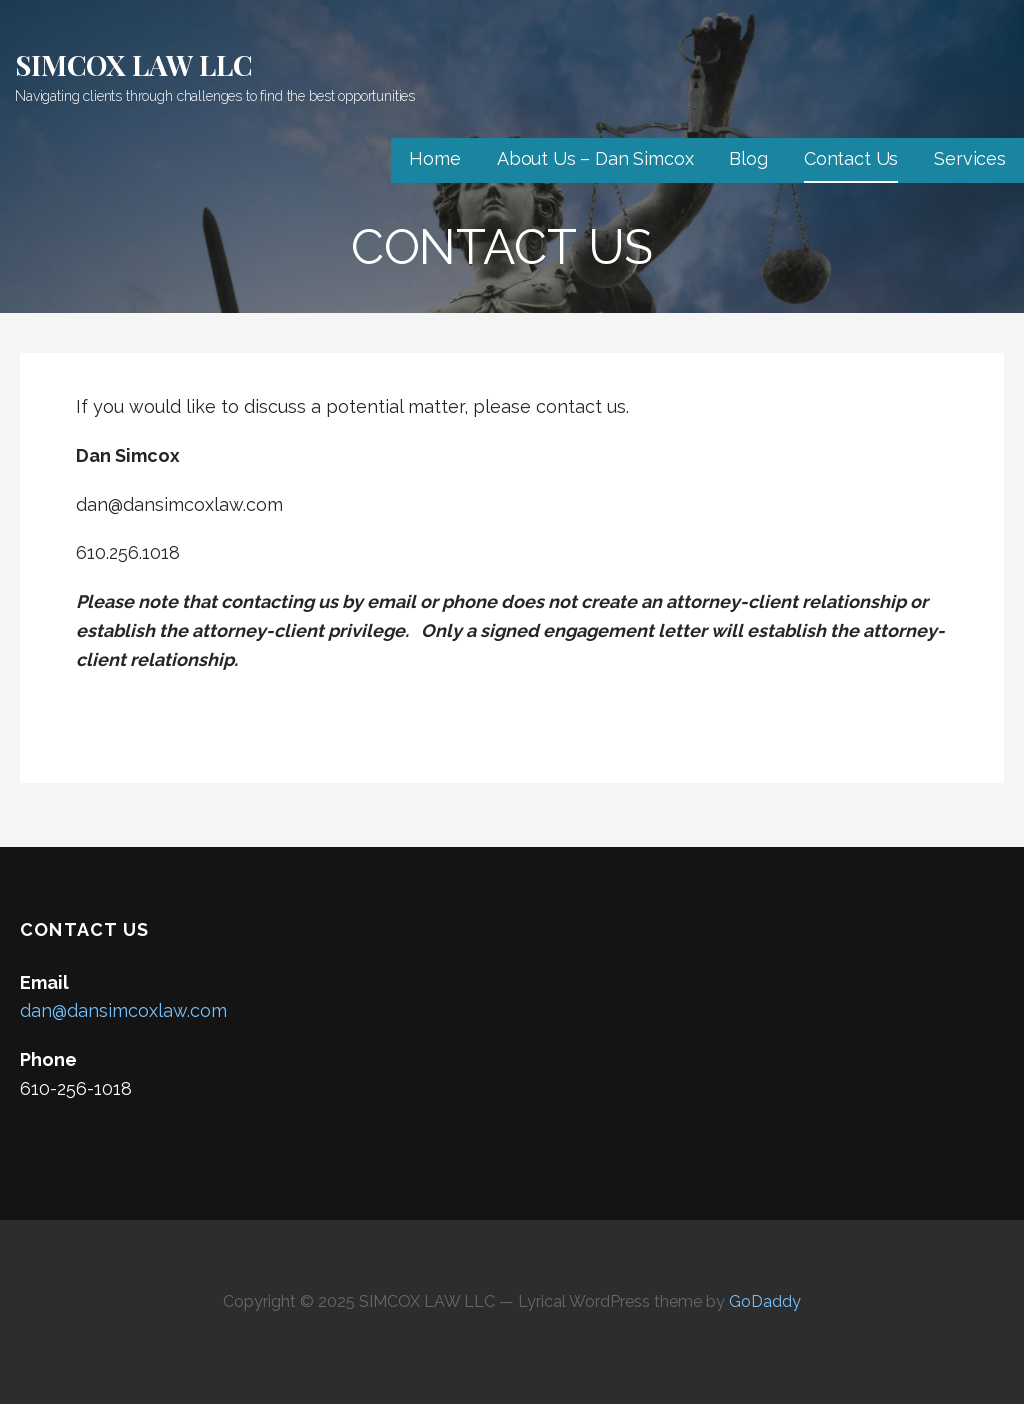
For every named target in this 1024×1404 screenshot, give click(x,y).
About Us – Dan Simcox (595, 158)
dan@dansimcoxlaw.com (123, 1010)
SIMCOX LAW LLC (134, 64)
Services (970, 158)
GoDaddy (765, 1301)
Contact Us (851, 158)
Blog (748, 158)
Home (434, 158)
